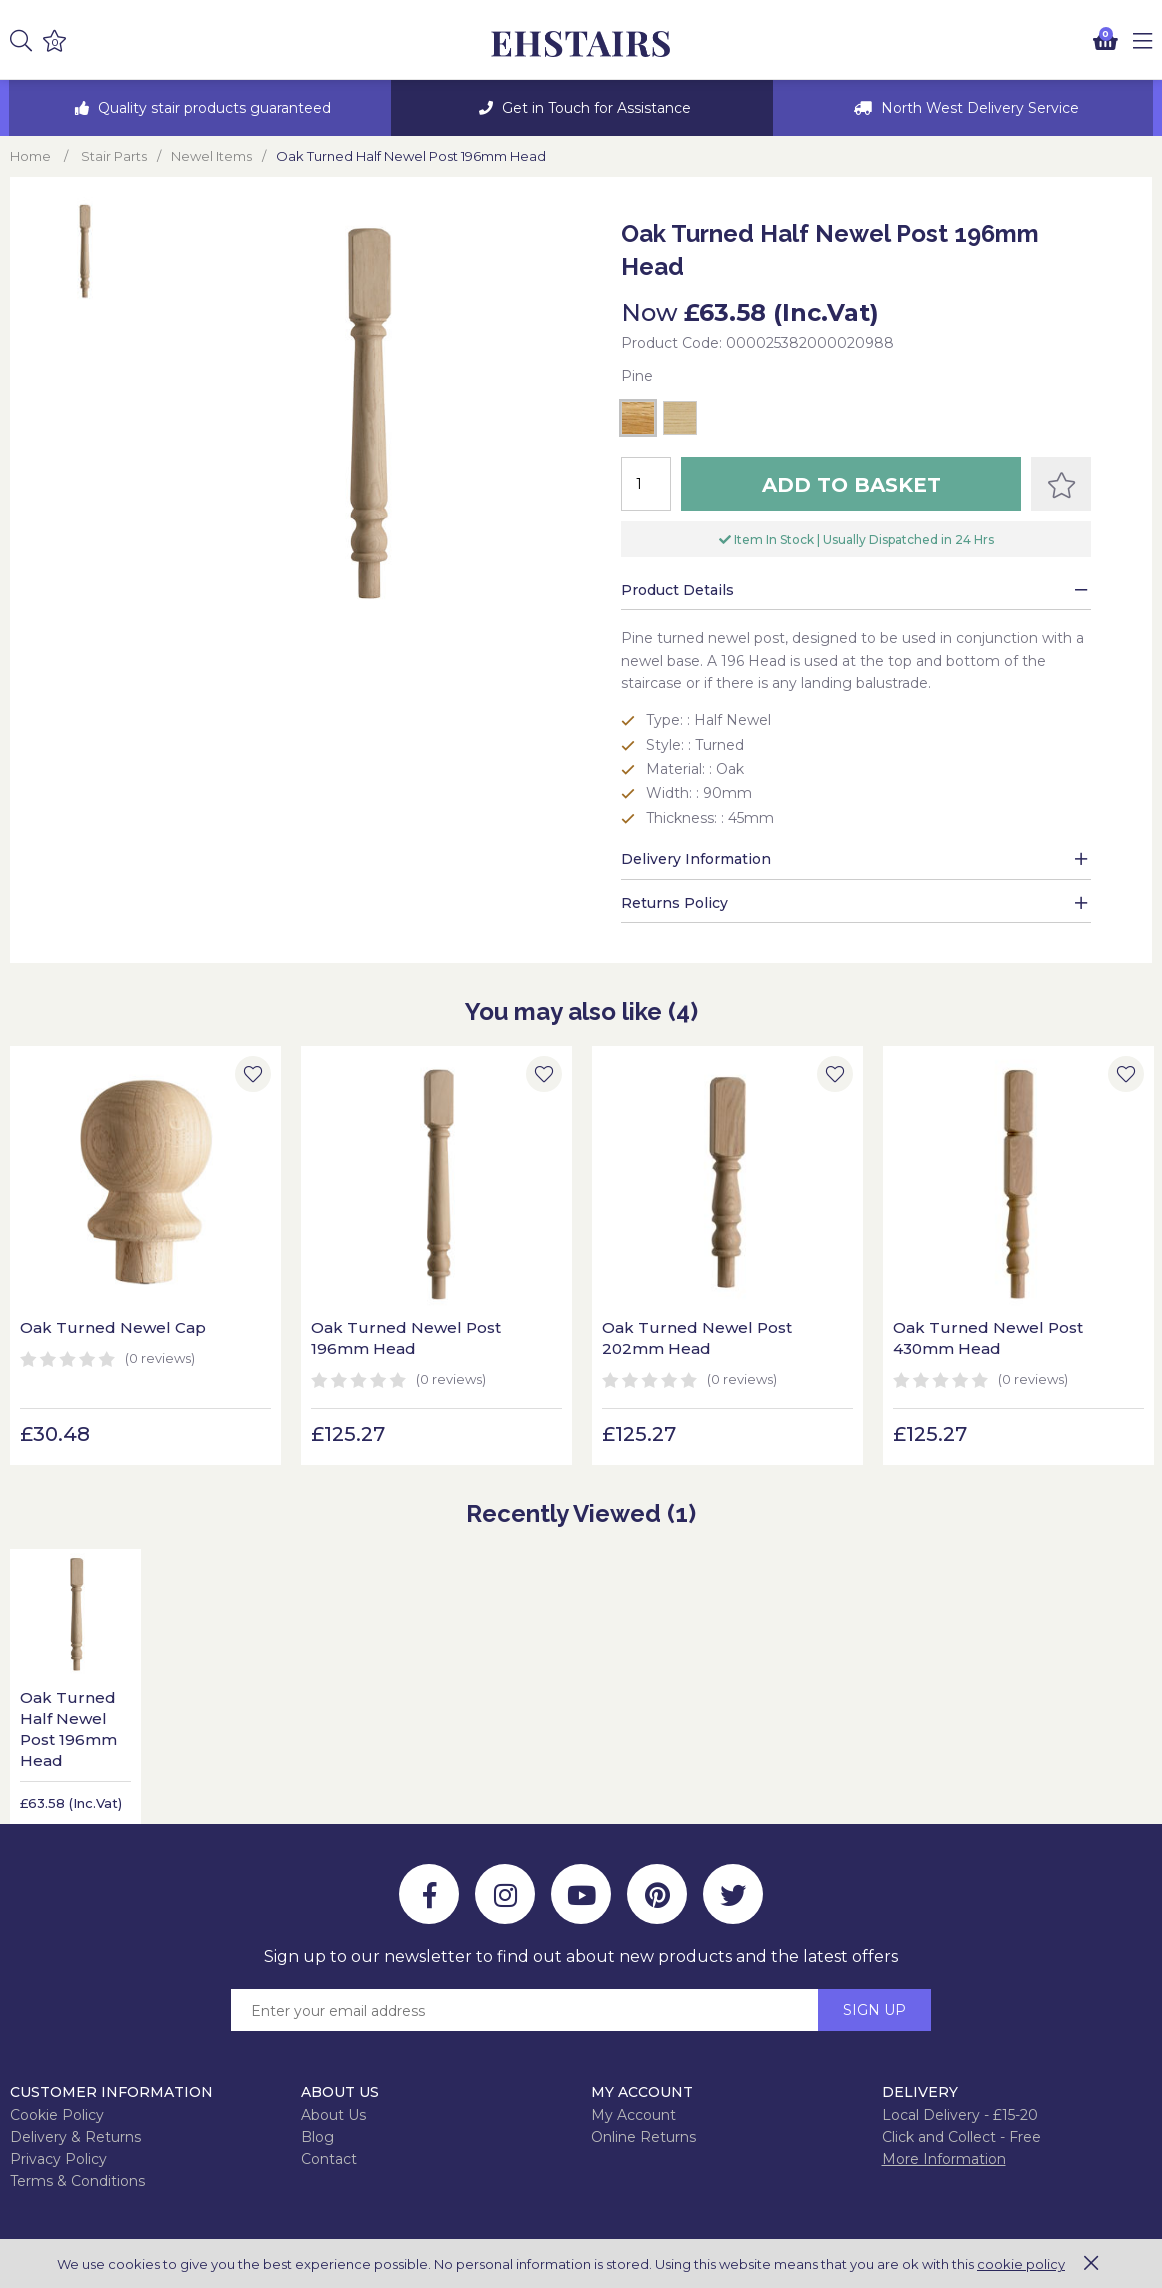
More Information (944, 2159)
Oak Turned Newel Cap (113, 1327)
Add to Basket (851, 485)
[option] (200, 108)
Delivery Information (696, 859)
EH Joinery (581, 44)
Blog (317, 2137)
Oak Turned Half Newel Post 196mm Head (68, 1729)
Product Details (677, 590)
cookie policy (1021, 2264)
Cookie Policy (57, 2115)
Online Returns (643, 2137)
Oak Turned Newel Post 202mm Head (697, 1338)
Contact (329, 2159)
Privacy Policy (58, 2159)
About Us (333, 2115)
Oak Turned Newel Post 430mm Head (988, 1338)
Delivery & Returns (75, 2137)
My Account (633, 2115)
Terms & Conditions (77, 2181)
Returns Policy (674, 903)
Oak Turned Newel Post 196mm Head (406, 1338)
